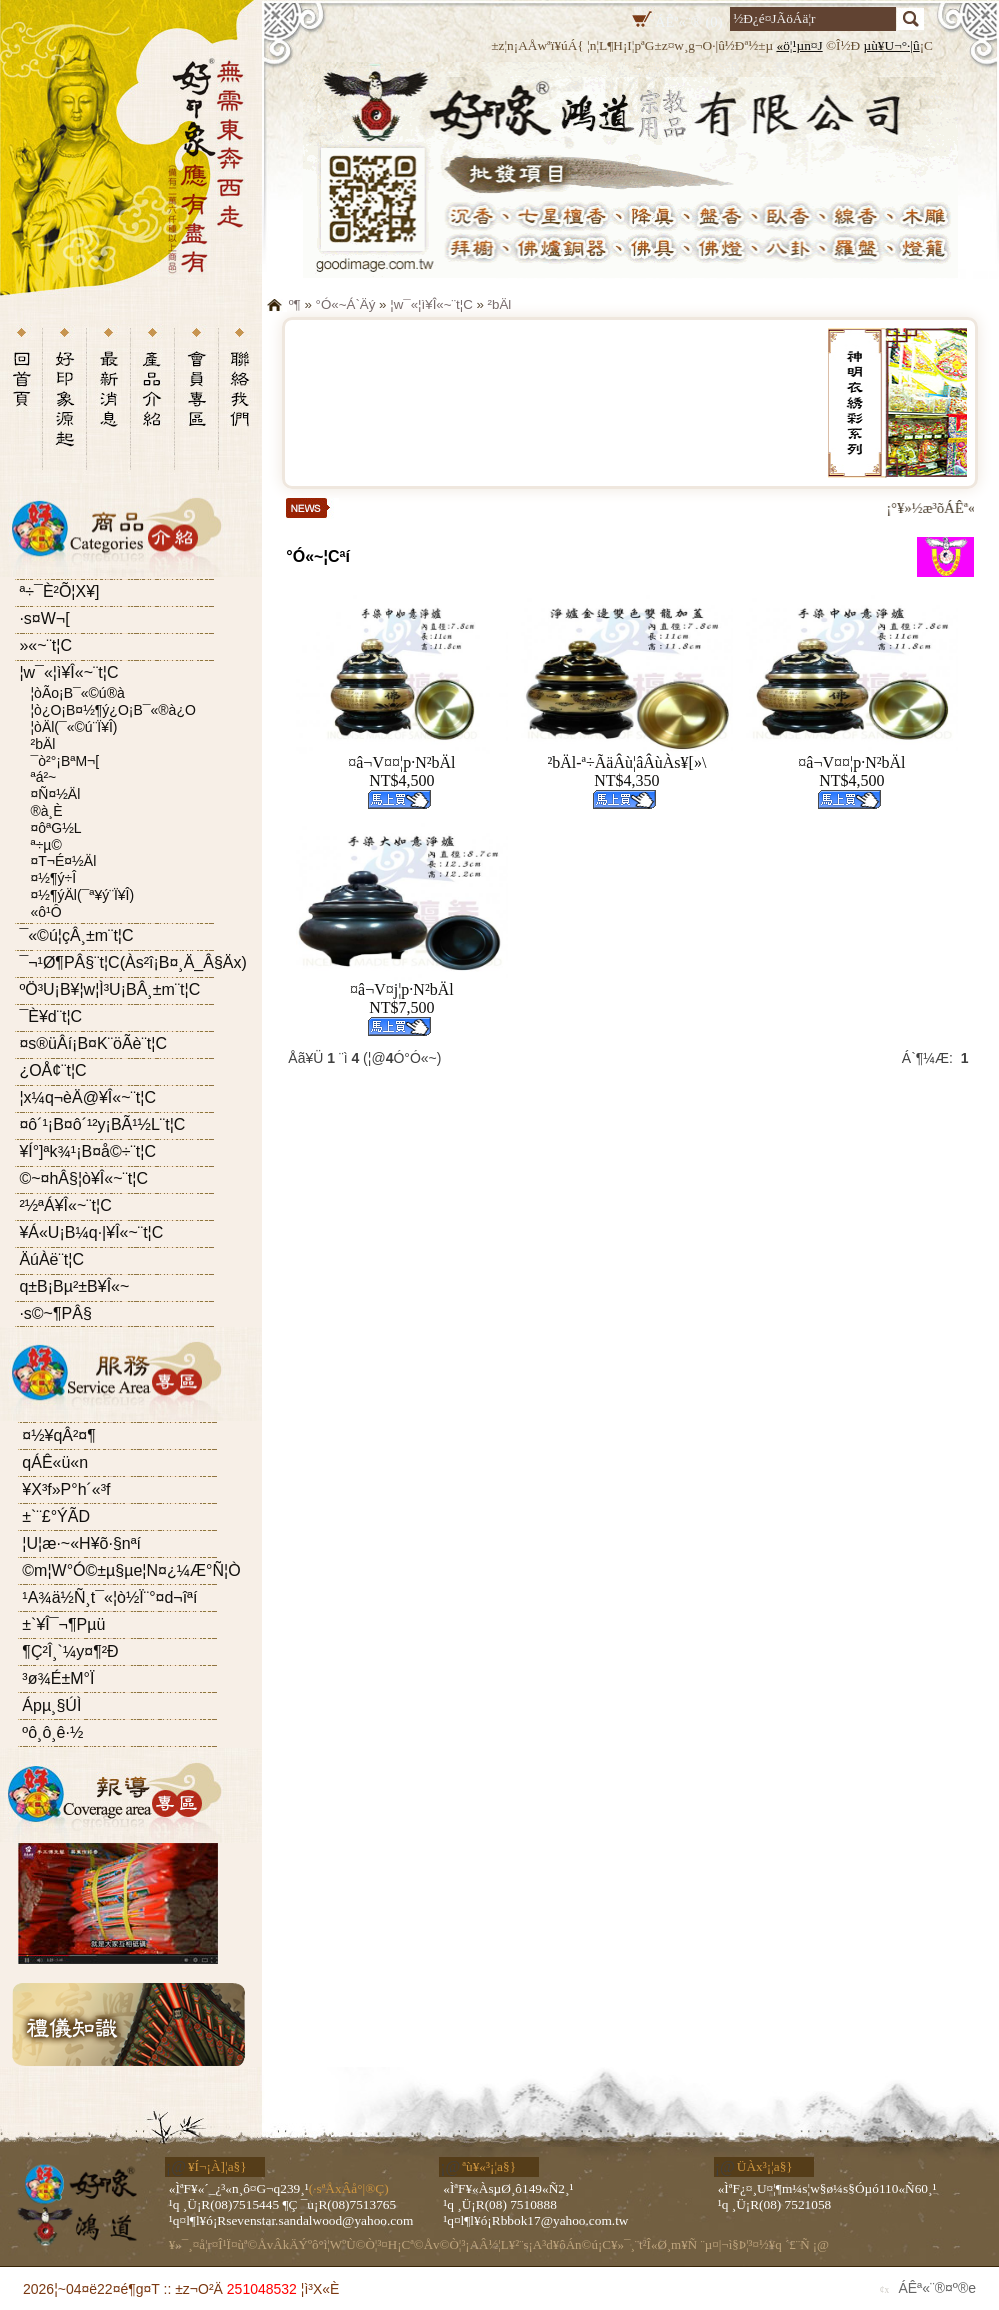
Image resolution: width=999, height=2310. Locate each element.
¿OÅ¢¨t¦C (52, 1070)
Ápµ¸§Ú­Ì (51, 1705)
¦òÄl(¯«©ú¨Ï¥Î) (73, 727)
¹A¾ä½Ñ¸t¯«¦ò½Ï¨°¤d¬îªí (109, 1597)
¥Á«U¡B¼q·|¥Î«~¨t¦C (91, 1232)
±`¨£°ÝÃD (56, 1516)
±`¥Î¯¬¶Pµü (63, 1624)
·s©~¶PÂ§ (55, 1313)
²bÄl (42, 744)
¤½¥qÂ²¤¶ (59, 1435)
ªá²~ (43, 777)
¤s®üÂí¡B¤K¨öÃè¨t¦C (93, 1043)
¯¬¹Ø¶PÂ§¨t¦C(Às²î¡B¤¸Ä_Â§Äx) (132, 962)
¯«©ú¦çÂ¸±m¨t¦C (76, 935)
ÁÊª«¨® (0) (689, 22)
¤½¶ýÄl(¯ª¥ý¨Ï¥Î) (82, 895)
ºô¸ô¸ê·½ (52, 1732)
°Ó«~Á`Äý (346, 304)
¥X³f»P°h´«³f (66, 1489)
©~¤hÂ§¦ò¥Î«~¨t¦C (83, 1178)
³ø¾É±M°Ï (58, 1678)
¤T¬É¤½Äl (63, 861)
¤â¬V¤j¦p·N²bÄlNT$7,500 (402, 998)
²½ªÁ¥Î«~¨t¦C (65, 1205)
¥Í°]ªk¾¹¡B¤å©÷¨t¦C (87, 1151)
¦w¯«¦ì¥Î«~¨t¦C (68, 672)
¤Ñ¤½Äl (55, 794)
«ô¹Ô (45, 912)
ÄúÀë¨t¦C (51, 1259)
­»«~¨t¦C (45, 645)
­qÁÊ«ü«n (55, 1462)
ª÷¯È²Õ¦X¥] (59, 591)
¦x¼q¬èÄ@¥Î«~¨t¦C (87, 1097)
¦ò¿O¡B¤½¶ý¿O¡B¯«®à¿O (112, 710)
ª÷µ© (45, 845)
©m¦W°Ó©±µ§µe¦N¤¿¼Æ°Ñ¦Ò (131, 1570)
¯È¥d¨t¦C (50, 1016)
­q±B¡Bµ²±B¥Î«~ (74, 1286)
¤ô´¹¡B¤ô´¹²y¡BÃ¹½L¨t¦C (102, 1124)
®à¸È (46, 811)
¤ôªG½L (55, 828)
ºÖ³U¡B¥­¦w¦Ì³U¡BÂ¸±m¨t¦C (109, 989)
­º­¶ (295, 304)
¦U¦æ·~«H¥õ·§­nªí (81, 1543)
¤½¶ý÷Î (53, 878)
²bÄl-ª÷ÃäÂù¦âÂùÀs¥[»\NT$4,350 (626, 771)
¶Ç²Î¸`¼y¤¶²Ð (70, 1651)
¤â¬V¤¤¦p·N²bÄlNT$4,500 (401, 771)
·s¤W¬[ (44, 618)
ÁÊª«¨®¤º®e (937, 2288)
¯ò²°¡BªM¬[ (64, 761)
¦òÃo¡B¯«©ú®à (77, 693)
